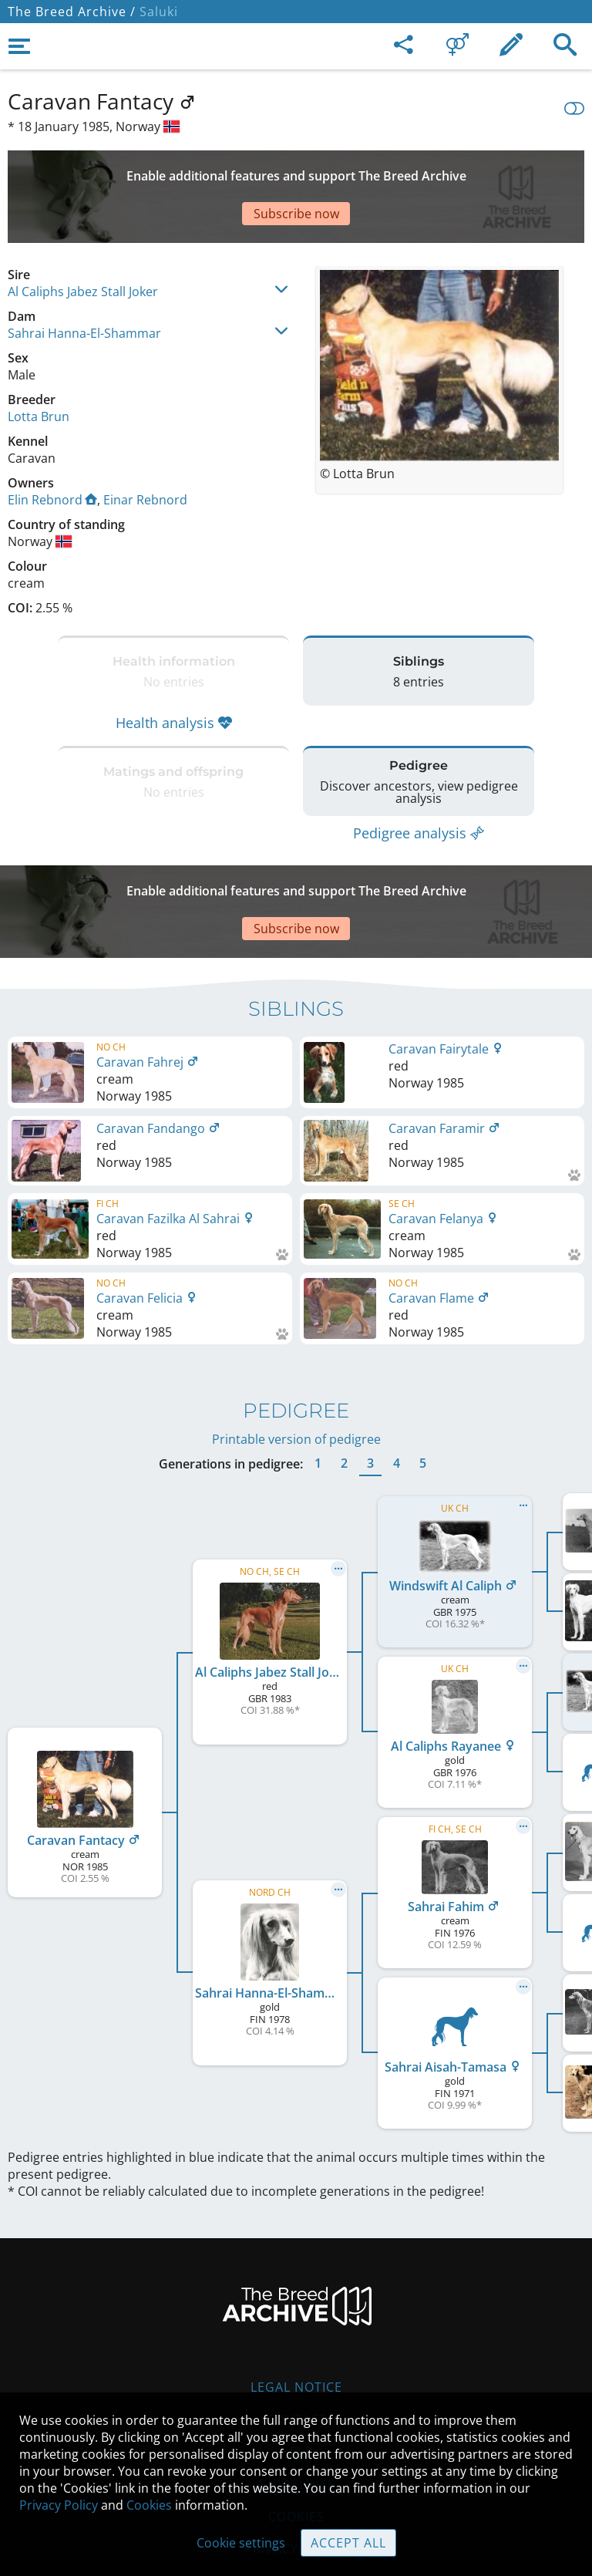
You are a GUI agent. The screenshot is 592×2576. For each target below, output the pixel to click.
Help (296, 2359)
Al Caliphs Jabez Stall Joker (83, 237)
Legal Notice (296, 2294)
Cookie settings (241, 2542)
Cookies (149, 2505)
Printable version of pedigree (296, 1346)
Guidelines (296, 2391)
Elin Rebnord (52, 445)
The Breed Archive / (72, 11)
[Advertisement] (296, 169)
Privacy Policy (58, 2505)
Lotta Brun (38, 362)
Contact (296, 2326)
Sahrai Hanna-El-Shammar (84, 279)
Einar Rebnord (145, 445)
